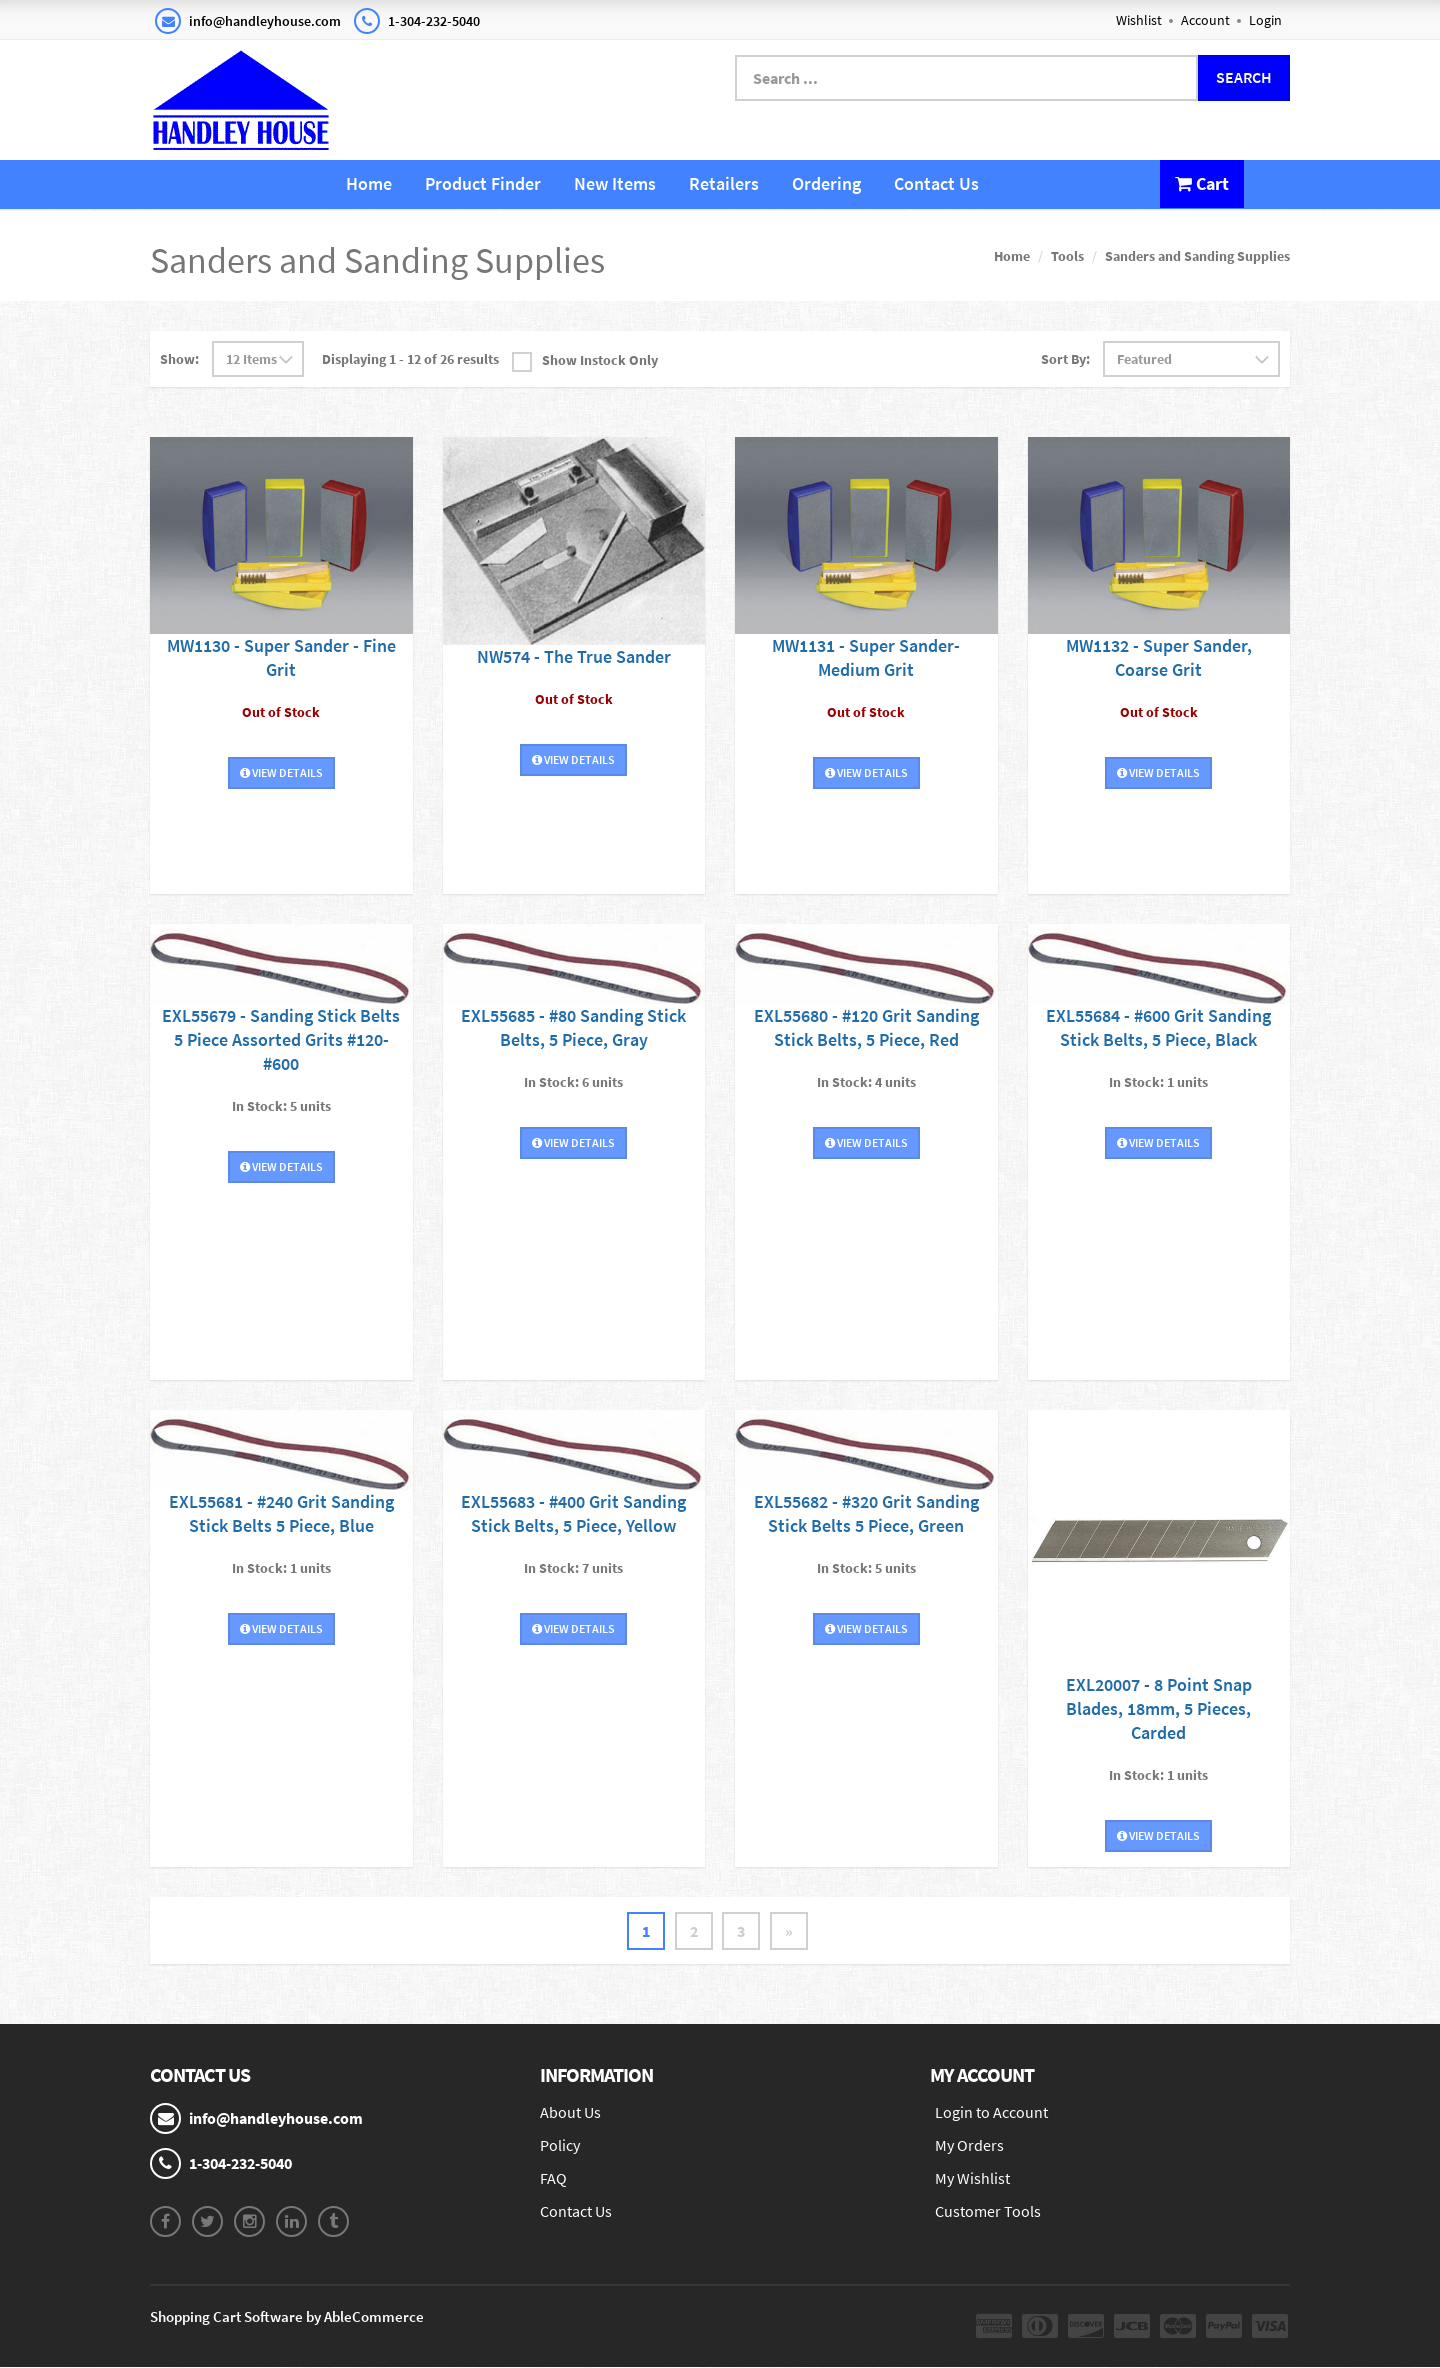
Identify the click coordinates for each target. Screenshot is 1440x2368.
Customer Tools (988, 2211)
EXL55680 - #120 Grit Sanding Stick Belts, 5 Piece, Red (866, 1026)
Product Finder (483, 183)
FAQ (553, 2178)
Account (1205, 20)
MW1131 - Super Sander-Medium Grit (866, 657)
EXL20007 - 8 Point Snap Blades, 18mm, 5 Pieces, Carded (1159, 1708)
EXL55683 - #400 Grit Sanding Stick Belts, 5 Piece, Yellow (573, 1513)
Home (369, 183)
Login (1265, 20)
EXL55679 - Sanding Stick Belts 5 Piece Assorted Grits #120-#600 (281, 1038)
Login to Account (991, 2113)
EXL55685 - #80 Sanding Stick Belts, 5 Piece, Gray (573, 1026)
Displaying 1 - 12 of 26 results (410, 359)
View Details (281, 772)
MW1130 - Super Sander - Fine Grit (281, 657)
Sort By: (1065, 359)
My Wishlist (972, 2178)
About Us (570, 2113)
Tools (1067, 256)
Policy (560, 2145)
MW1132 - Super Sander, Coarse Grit (1159, 657)
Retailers (724, 183)
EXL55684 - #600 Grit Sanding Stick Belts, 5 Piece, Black (1158, 1026)
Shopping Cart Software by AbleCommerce (287, 2317)
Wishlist (1139, 20)
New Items (615, 183)
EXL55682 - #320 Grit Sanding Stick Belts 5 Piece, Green (866, 1513)
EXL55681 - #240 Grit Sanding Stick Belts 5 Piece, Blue (281, 1513)
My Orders (969, 2145)
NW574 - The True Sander (574, 656)
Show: (179, 359)
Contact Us (936, 183)
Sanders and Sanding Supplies (1197, 256)
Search (1244, 77)
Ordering (826, 183)
